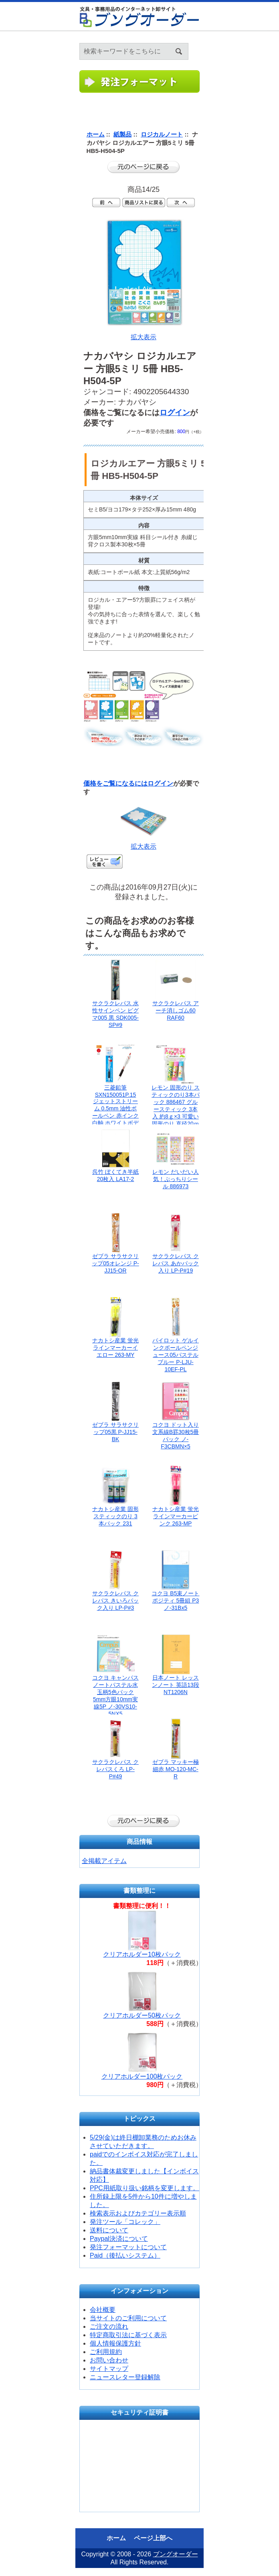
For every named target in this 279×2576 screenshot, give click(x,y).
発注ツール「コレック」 (125, 2221)
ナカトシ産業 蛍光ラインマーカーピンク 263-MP (175, 1516)
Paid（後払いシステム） (125, 2255)
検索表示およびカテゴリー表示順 (138, 2213)
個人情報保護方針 (115, 2343)
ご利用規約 (106, 2351)
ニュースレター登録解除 (125, 2377)
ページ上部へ (153, 2538)
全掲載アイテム (104, 1860)
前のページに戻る (143, 167)
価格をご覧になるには (115, 783)
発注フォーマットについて (128, 2247)
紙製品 (122, 134)
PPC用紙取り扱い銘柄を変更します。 (144, 2188)
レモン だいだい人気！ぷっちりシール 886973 (175, 1179)
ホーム (263, 40)
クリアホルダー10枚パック (142, 1954)
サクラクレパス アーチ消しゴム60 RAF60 (175, 1010)
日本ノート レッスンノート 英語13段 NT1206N (175, 1684)
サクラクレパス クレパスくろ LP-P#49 (115, 1769)
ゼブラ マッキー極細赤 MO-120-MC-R (175, 1769)
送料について (109, 2230)
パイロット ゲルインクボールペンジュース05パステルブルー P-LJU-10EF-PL (175, 1355)
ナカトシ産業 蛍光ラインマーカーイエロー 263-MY (115, 1347)
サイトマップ (109, 2368)
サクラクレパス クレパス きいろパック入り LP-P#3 (115, 1600)
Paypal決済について (119, 2238)
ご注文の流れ (109, 2326)
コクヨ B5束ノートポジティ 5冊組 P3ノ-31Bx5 (175, 1600)
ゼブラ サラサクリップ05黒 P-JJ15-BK (115, 1431)
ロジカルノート (162, 134)
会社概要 (102, 2309)
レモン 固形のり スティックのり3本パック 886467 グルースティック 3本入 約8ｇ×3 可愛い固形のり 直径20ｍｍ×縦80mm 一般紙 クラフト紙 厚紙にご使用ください (176, 1116)
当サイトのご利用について (128, 2318)
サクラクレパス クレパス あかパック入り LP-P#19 (175, 1263)
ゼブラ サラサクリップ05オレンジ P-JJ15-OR (115, 1263)
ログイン (273, 40)
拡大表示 (143, 843)
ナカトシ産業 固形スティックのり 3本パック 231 (115, 1516)
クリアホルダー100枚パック (142, 2076)
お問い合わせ (109, 2360)
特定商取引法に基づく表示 (128, 2335)
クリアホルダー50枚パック (142, 2015)
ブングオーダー (175, 2554)
